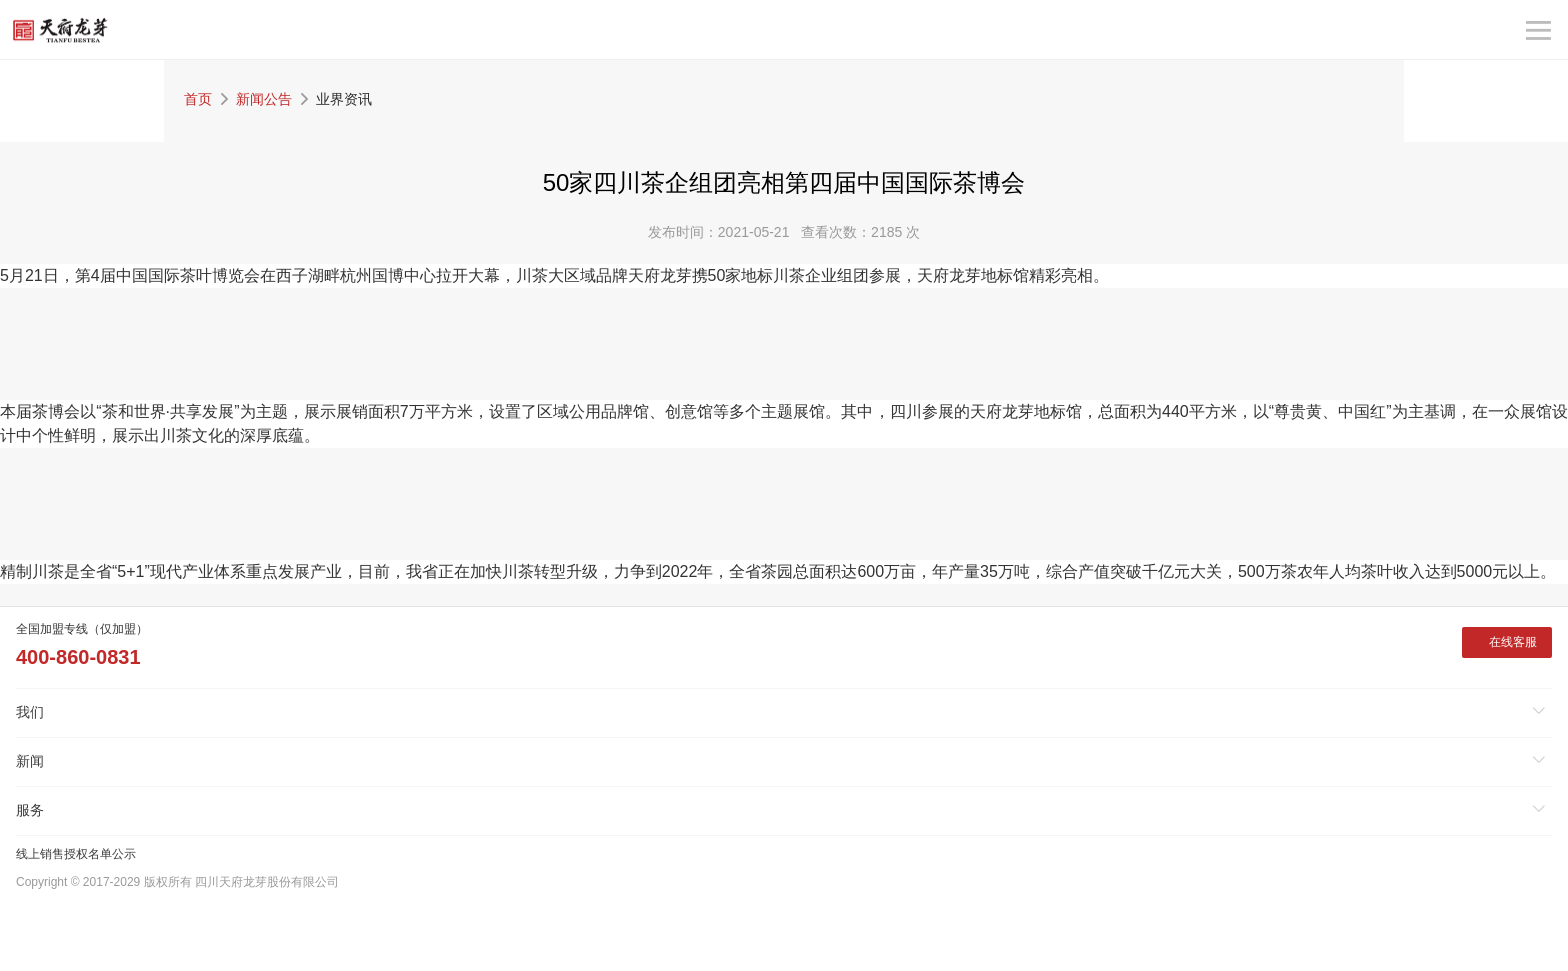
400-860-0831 (78, 657)
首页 (198, 99)
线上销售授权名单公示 (76, 854)
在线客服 (1513, 642)
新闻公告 (264, 99)
